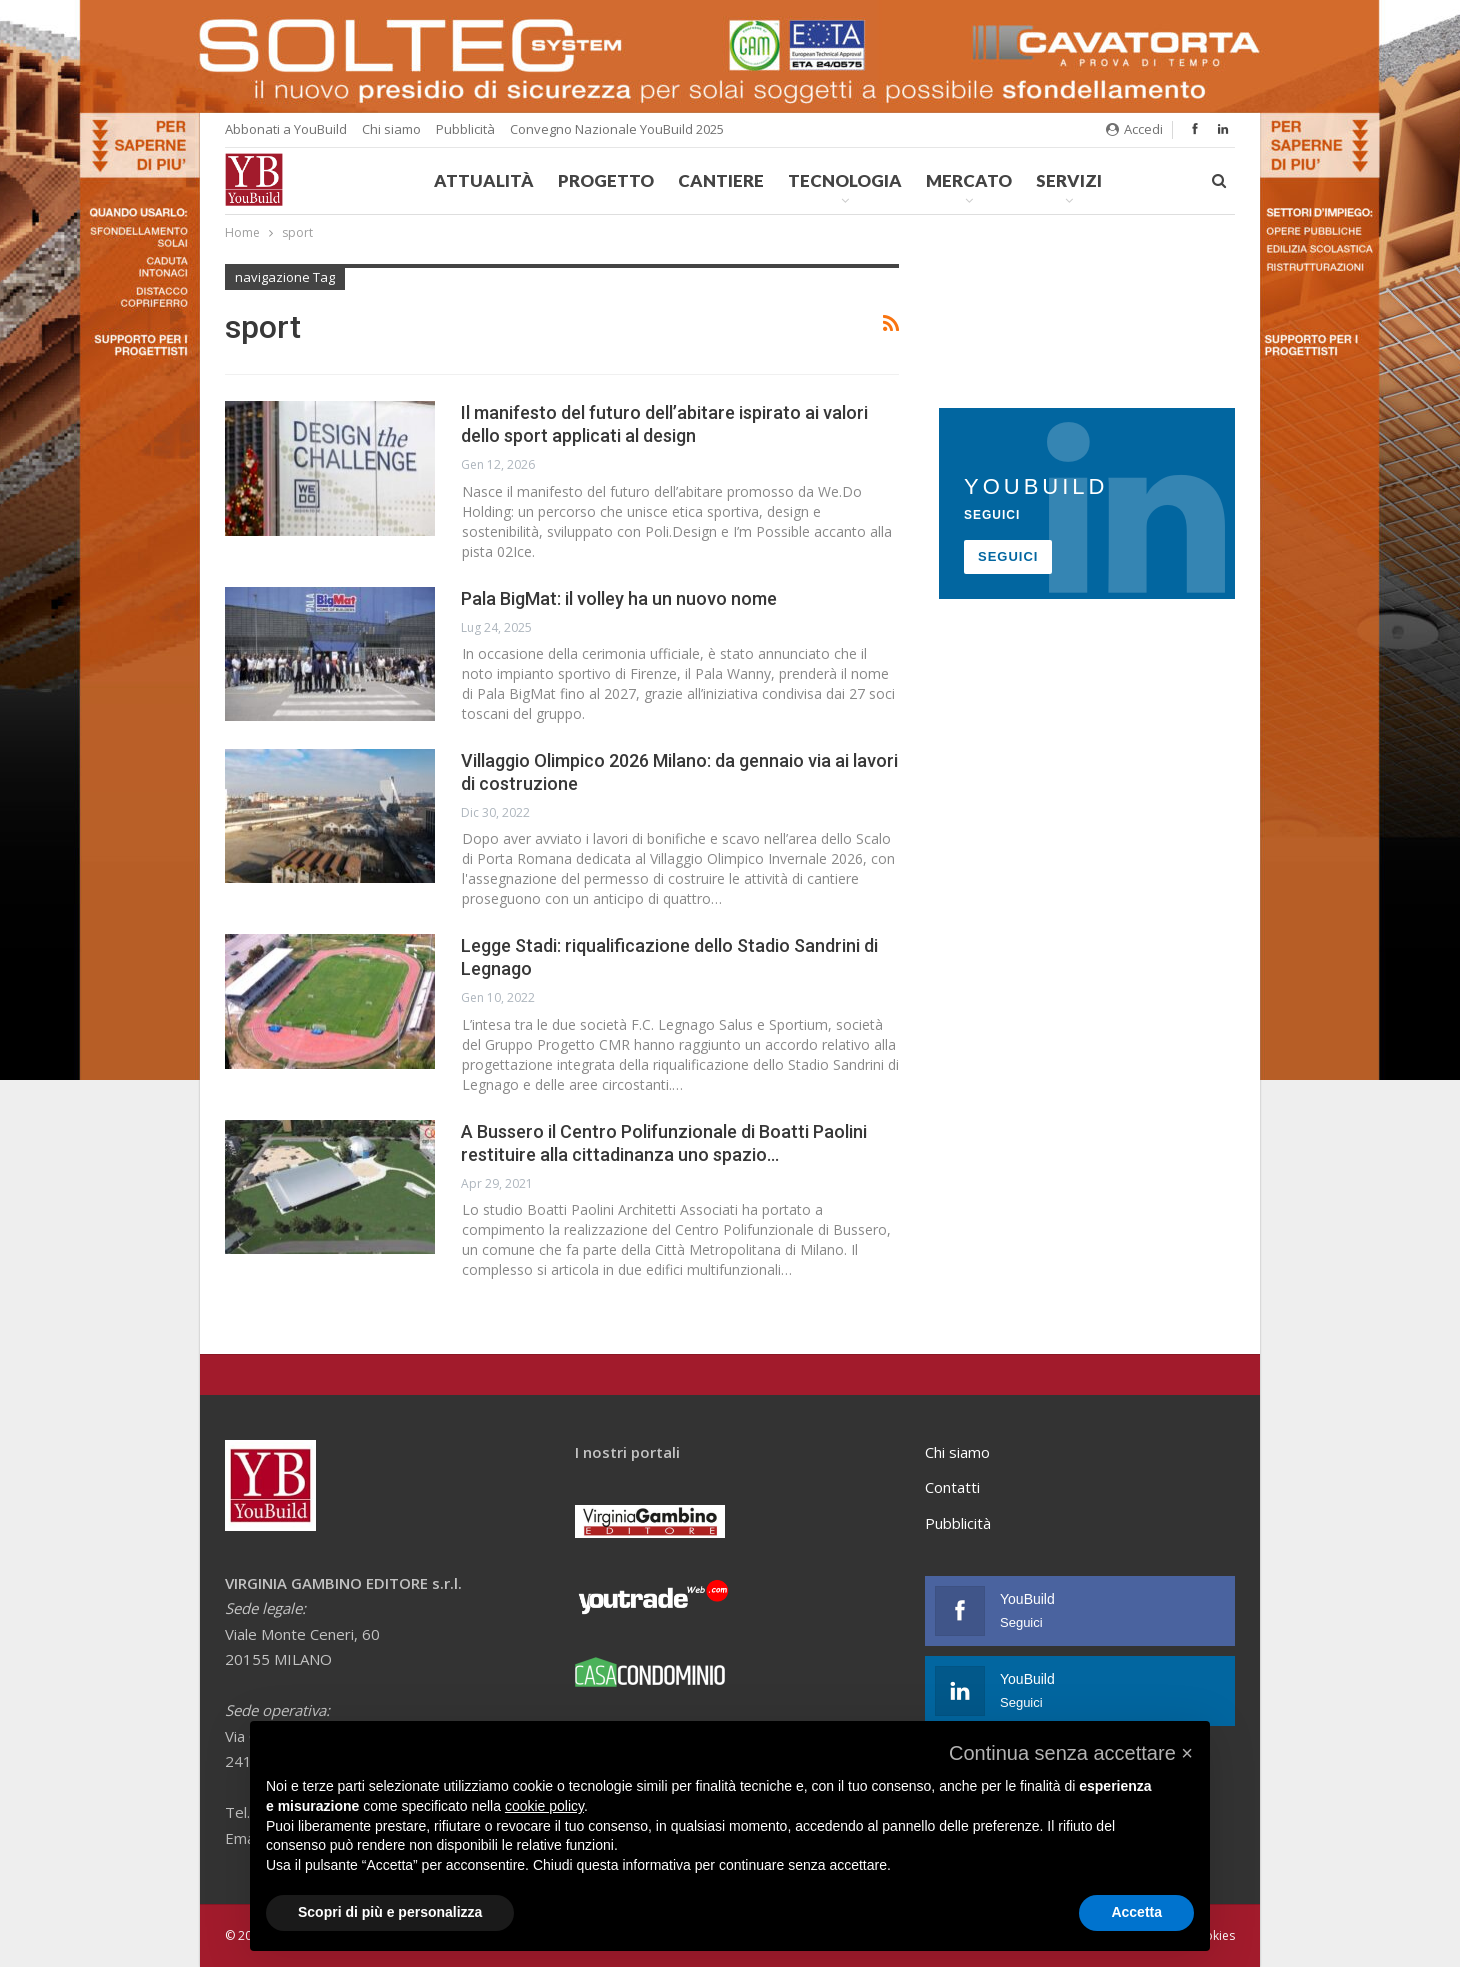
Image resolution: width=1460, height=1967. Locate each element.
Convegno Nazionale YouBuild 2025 (617, 129)
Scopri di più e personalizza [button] (390, 1912)
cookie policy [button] (544, 1806)
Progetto (606, 180)
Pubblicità (465, 129)
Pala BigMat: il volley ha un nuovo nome (619, 598)
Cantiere (721, 180)
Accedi (1134, 129)
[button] (1071, 1753)
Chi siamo (391, 129)
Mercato (969, 180)
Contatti (952, 1487)
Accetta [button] (1136, 1912)
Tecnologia (845, 180)
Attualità (484, 180)
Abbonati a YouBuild (286, 129)
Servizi (1069, 180)
